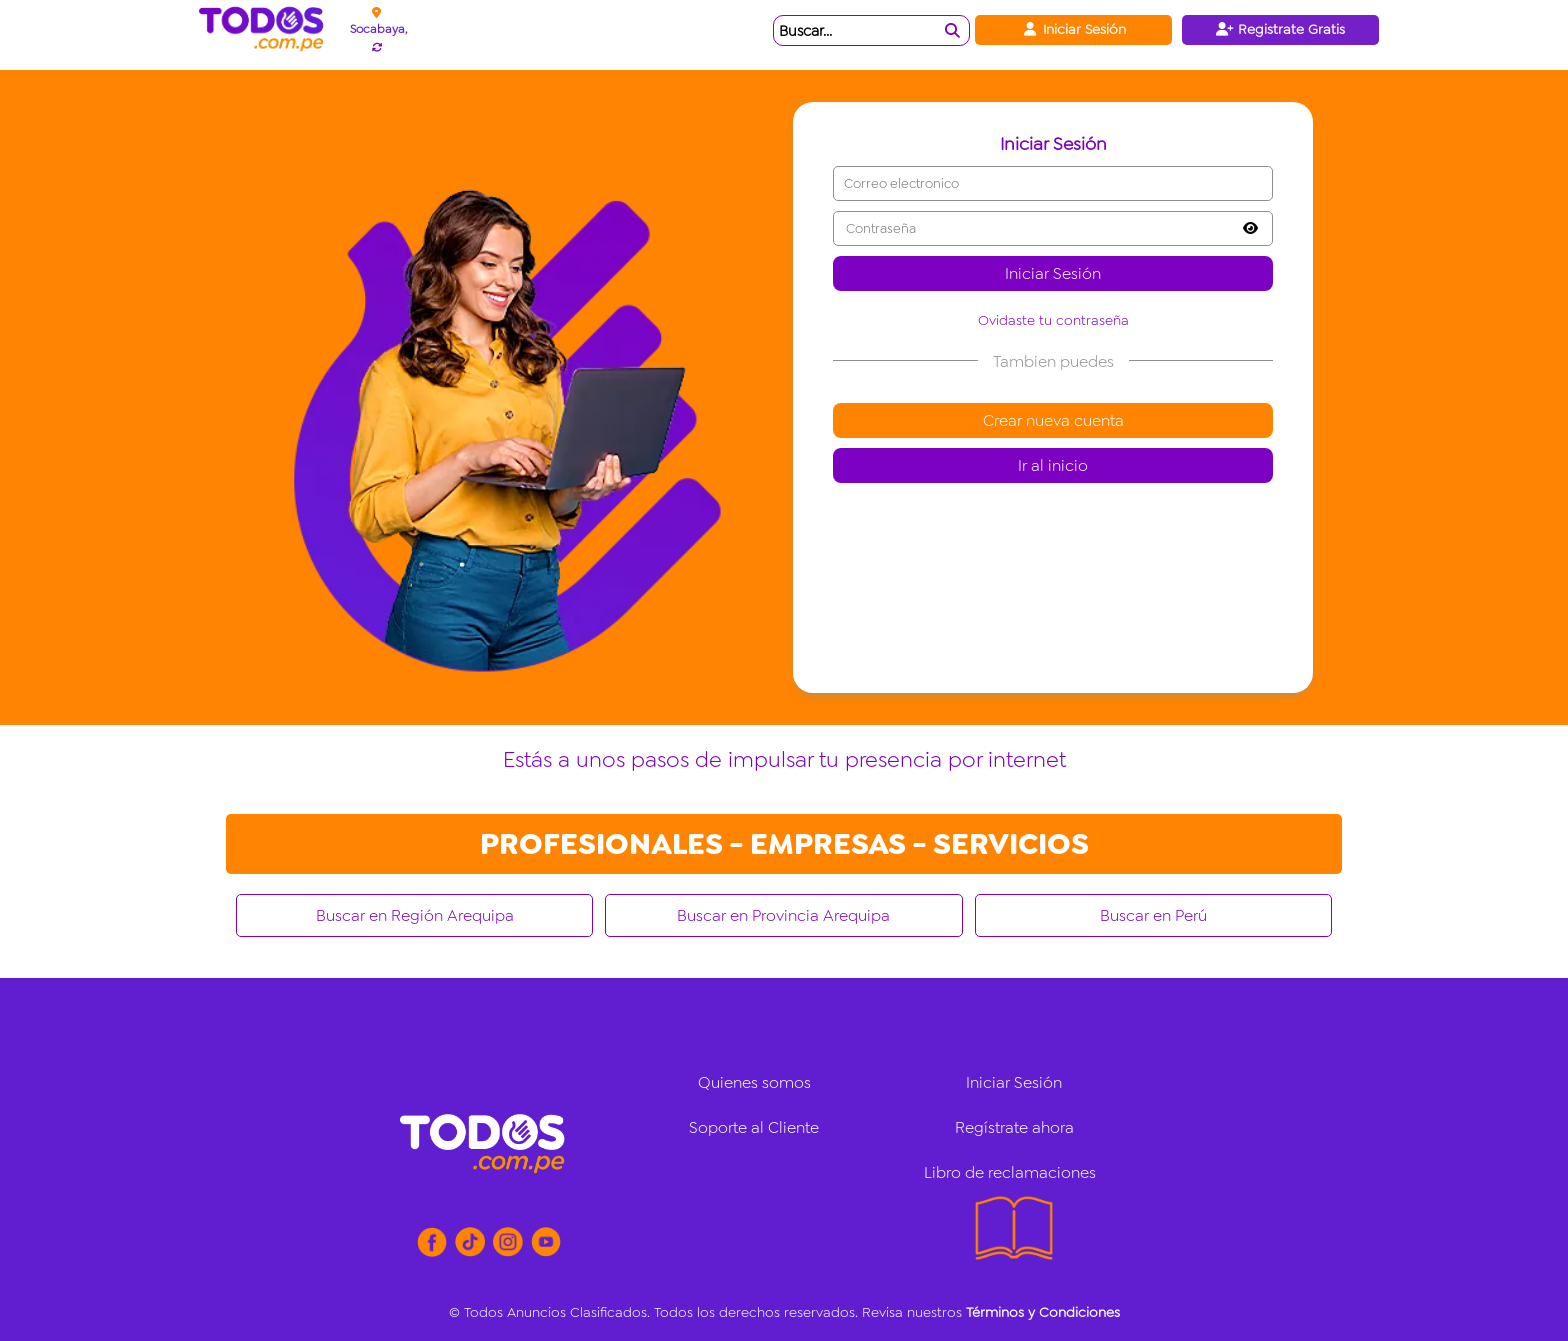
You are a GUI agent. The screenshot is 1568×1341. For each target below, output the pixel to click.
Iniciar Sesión (1073, 29)
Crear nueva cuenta (1053, 420)
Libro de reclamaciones (1010, 1172)
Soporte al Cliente (754, 1127)
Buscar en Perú (1153, 915)
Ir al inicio (1053, 465)
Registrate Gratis (1280, 29)
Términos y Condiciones (1043, 1312)
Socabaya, (378, 29)
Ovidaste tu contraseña (1053, 320)
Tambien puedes (1053, 361)
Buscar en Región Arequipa (415, 915)
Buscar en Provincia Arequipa (783, 915)
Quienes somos (754, 1082)
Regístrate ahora (1014, 1127)
